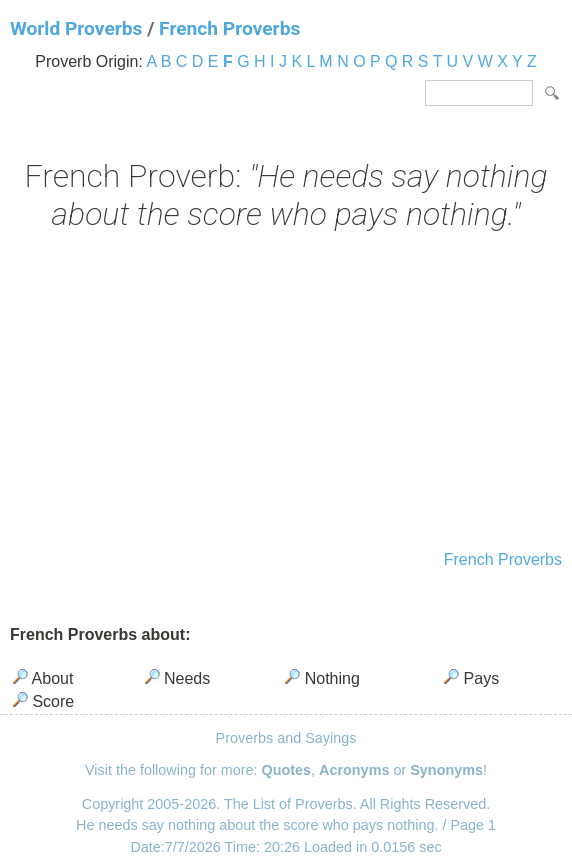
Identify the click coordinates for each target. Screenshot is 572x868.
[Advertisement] (286, 393)
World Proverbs (76, 28)
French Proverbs (229, 28)
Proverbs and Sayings (286, 738)
